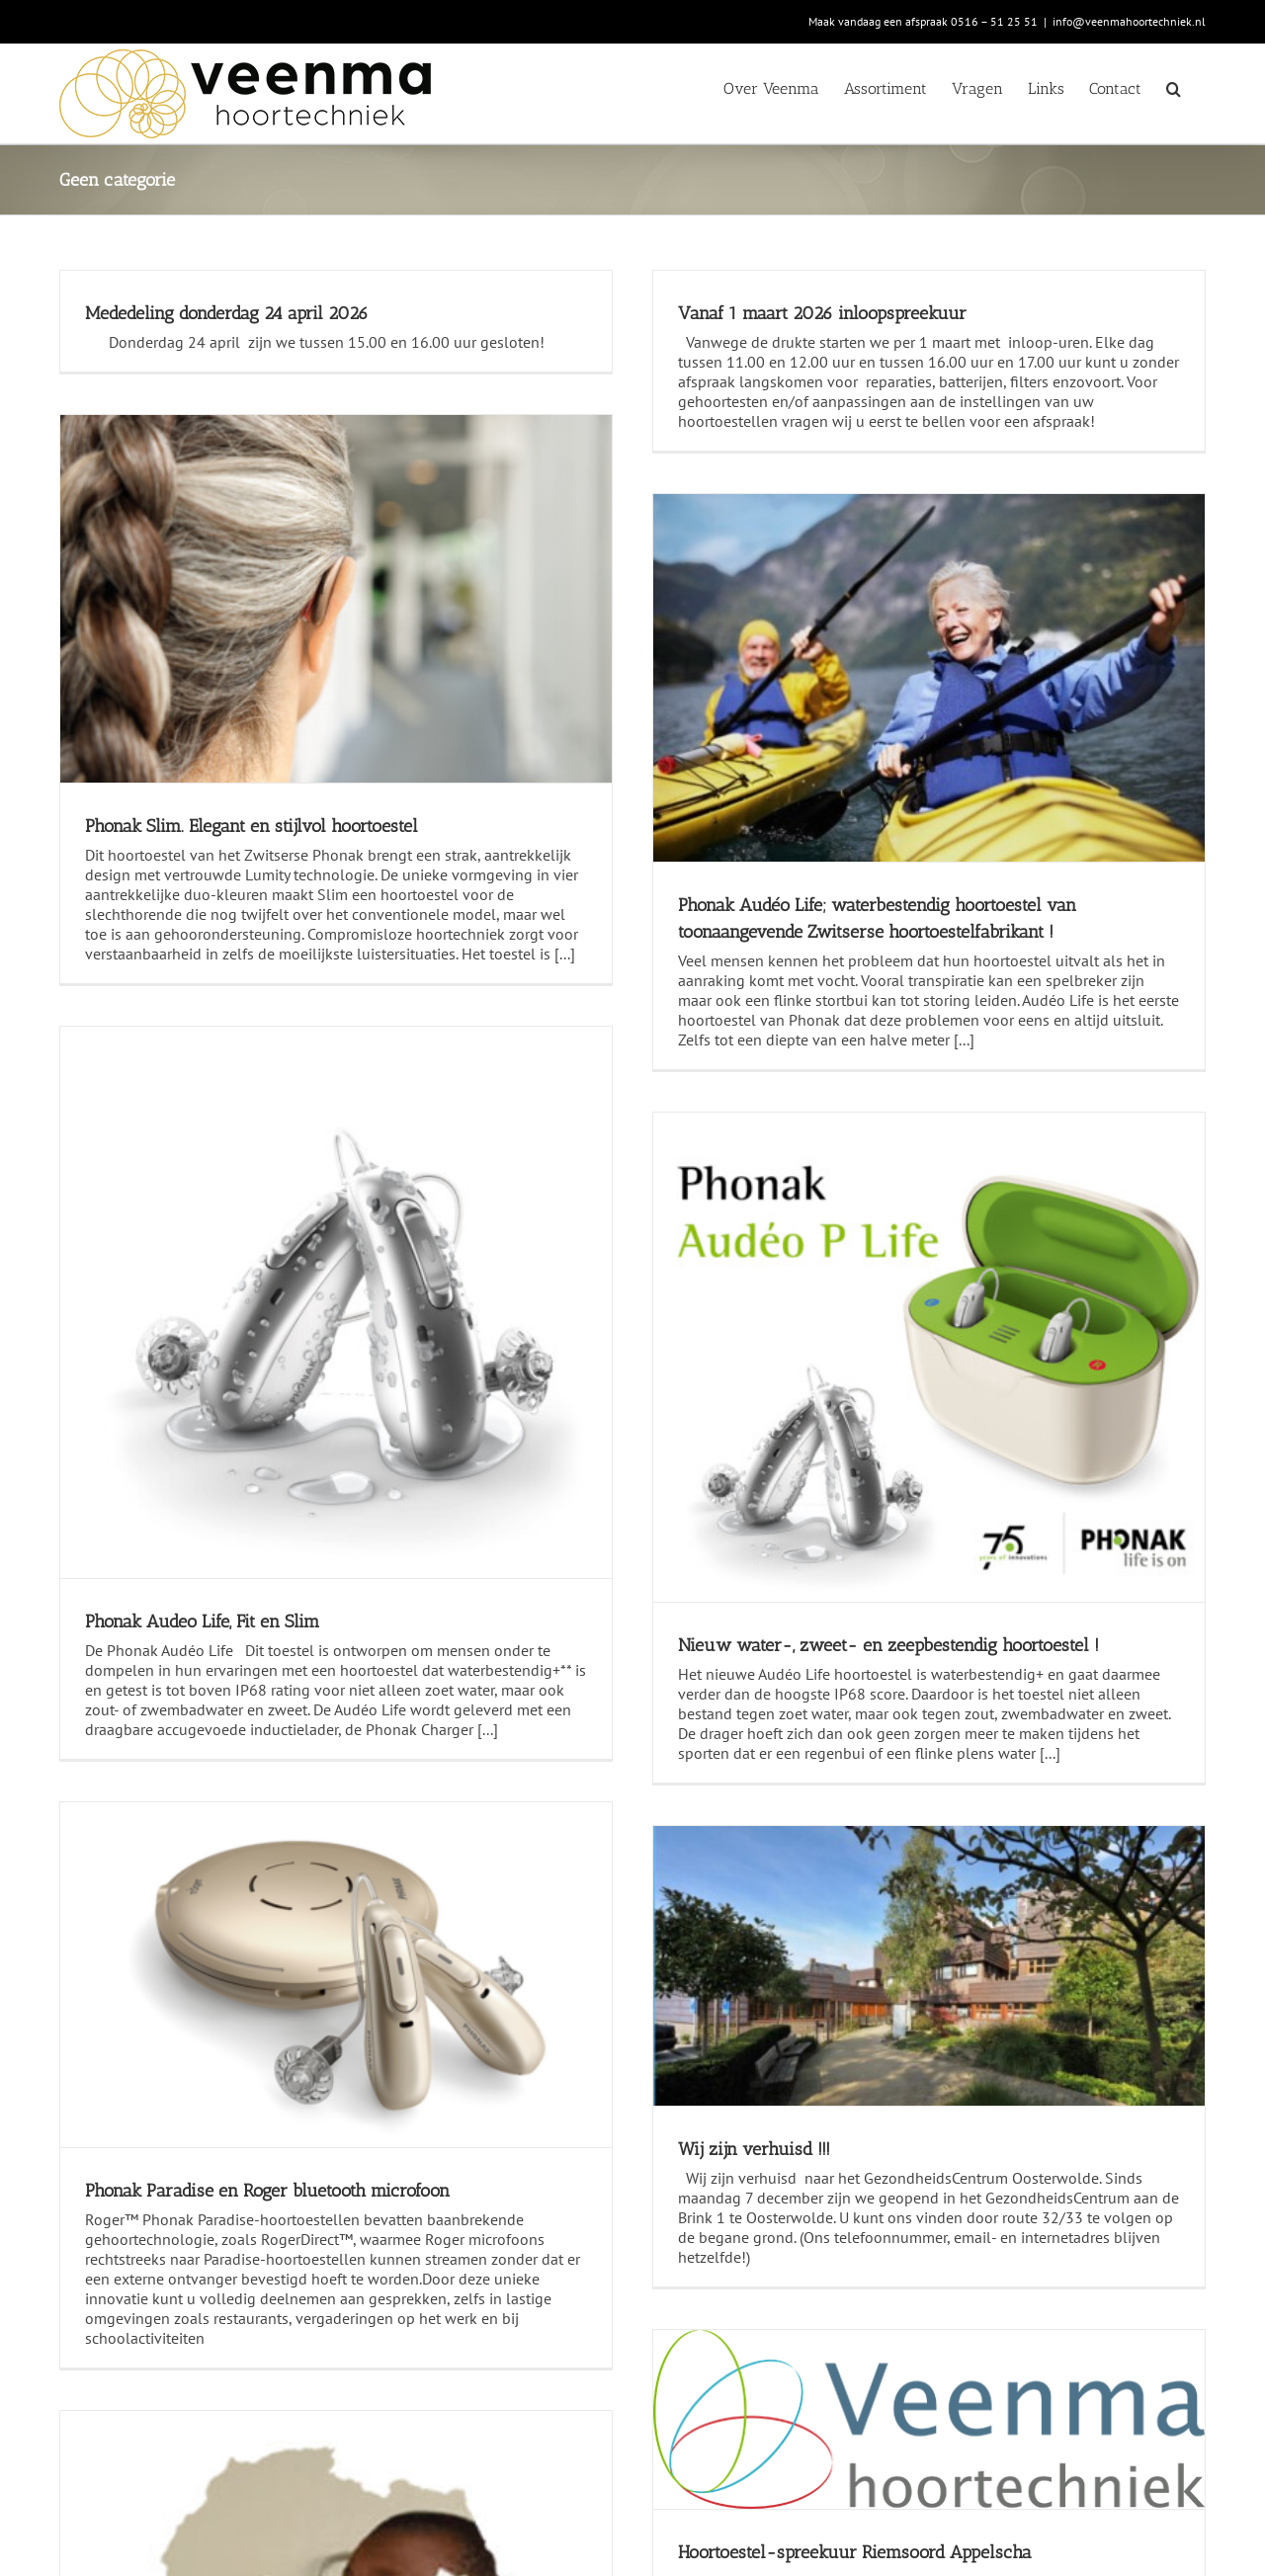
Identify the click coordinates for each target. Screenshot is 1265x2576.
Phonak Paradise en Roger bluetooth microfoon (267, 1477)
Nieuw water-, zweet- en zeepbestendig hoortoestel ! (1035, 1414)
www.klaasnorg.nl (482, 2560)
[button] (1173, 86)
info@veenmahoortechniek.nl (1129, 21)
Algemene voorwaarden (532, 2379)
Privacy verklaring (510, 2415)
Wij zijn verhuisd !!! (552, 1620)
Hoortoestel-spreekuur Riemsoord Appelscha (1002, 1773)
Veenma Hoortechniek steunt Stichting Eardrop (266, 2282)
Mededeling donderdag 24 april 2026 (227, 313)
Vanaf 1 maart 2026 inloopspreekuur (620, 313)
